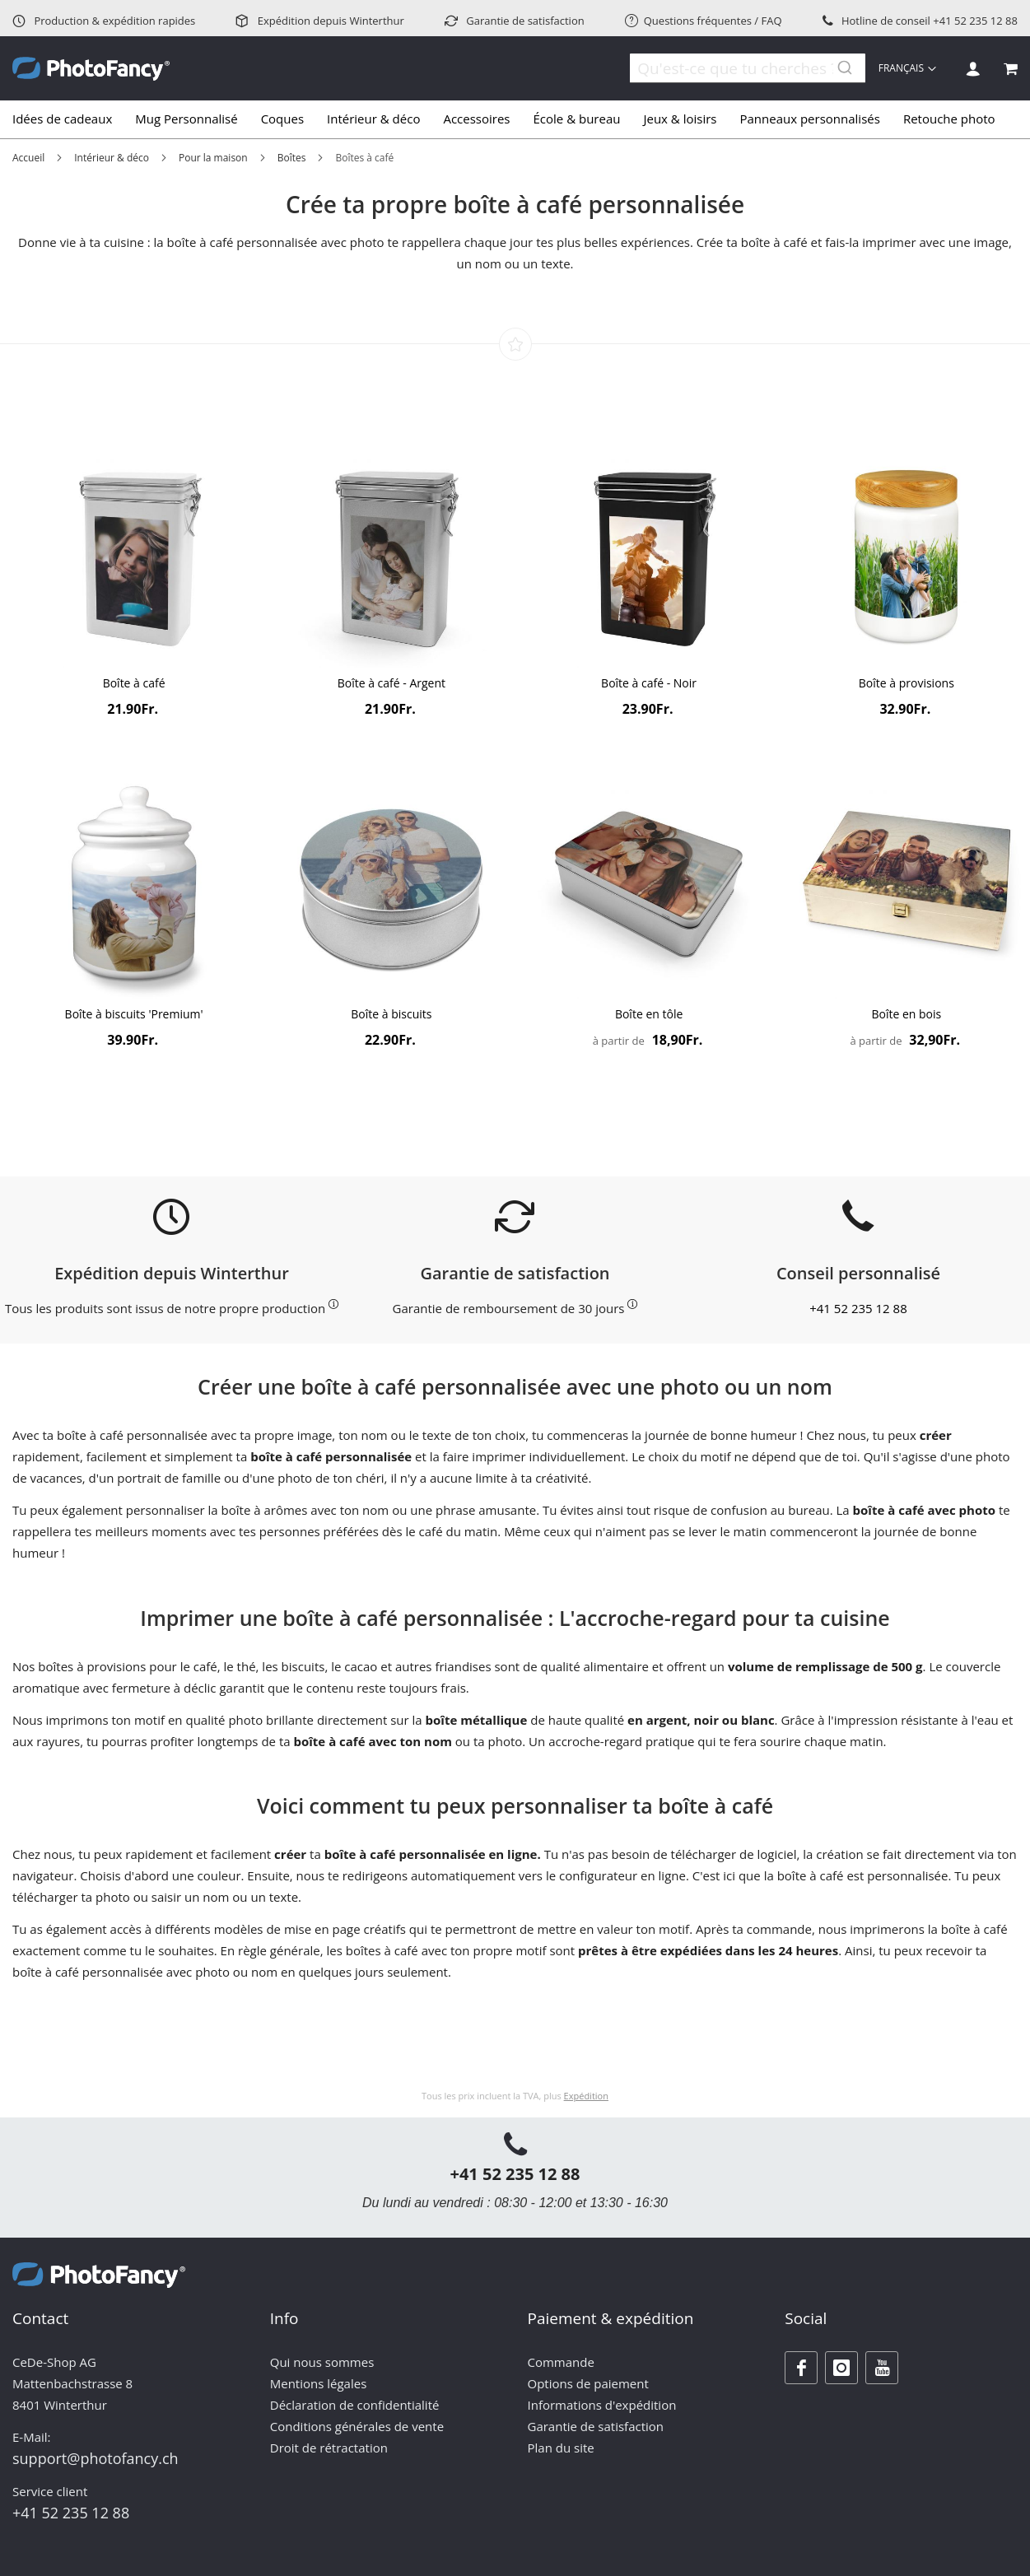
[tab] (515, 119)
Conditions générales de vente (357, 2426)
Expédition (586, 2095)
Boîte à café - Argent (391, 683)
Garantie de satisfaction (515, 20)
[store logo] (91, 68)
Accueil (28, 158)
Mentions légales (318, 2383)
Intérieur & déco (111, 158)
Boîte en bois (906, 1014)
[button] (909, 68)
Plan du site (561, 2447)
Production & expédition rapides (103, 20)
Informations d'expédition (602, 2405)
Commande (561, 2362)
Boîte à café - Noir (649, 683)
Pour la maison (213, 158)
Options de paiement (588, 2383)
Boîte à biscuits (391, 1014)
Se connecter (972, 68)
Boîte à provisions (906, 683)
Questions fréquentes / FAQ (703, 20)
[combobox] (737, 68)
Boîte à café (134, 683)
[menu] (515, 119)
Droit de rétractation (329, 2447)
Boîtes (291, 158)
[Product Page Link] (134, 554)
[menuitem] (68, 119)
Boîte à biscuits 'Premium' (134, 1014)
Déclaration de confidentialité (355, 2405)
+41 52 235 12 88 (975, 20)
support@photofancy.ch (95, 2458)
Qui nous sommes (322, 2362)
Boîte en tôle (649, 1014)
